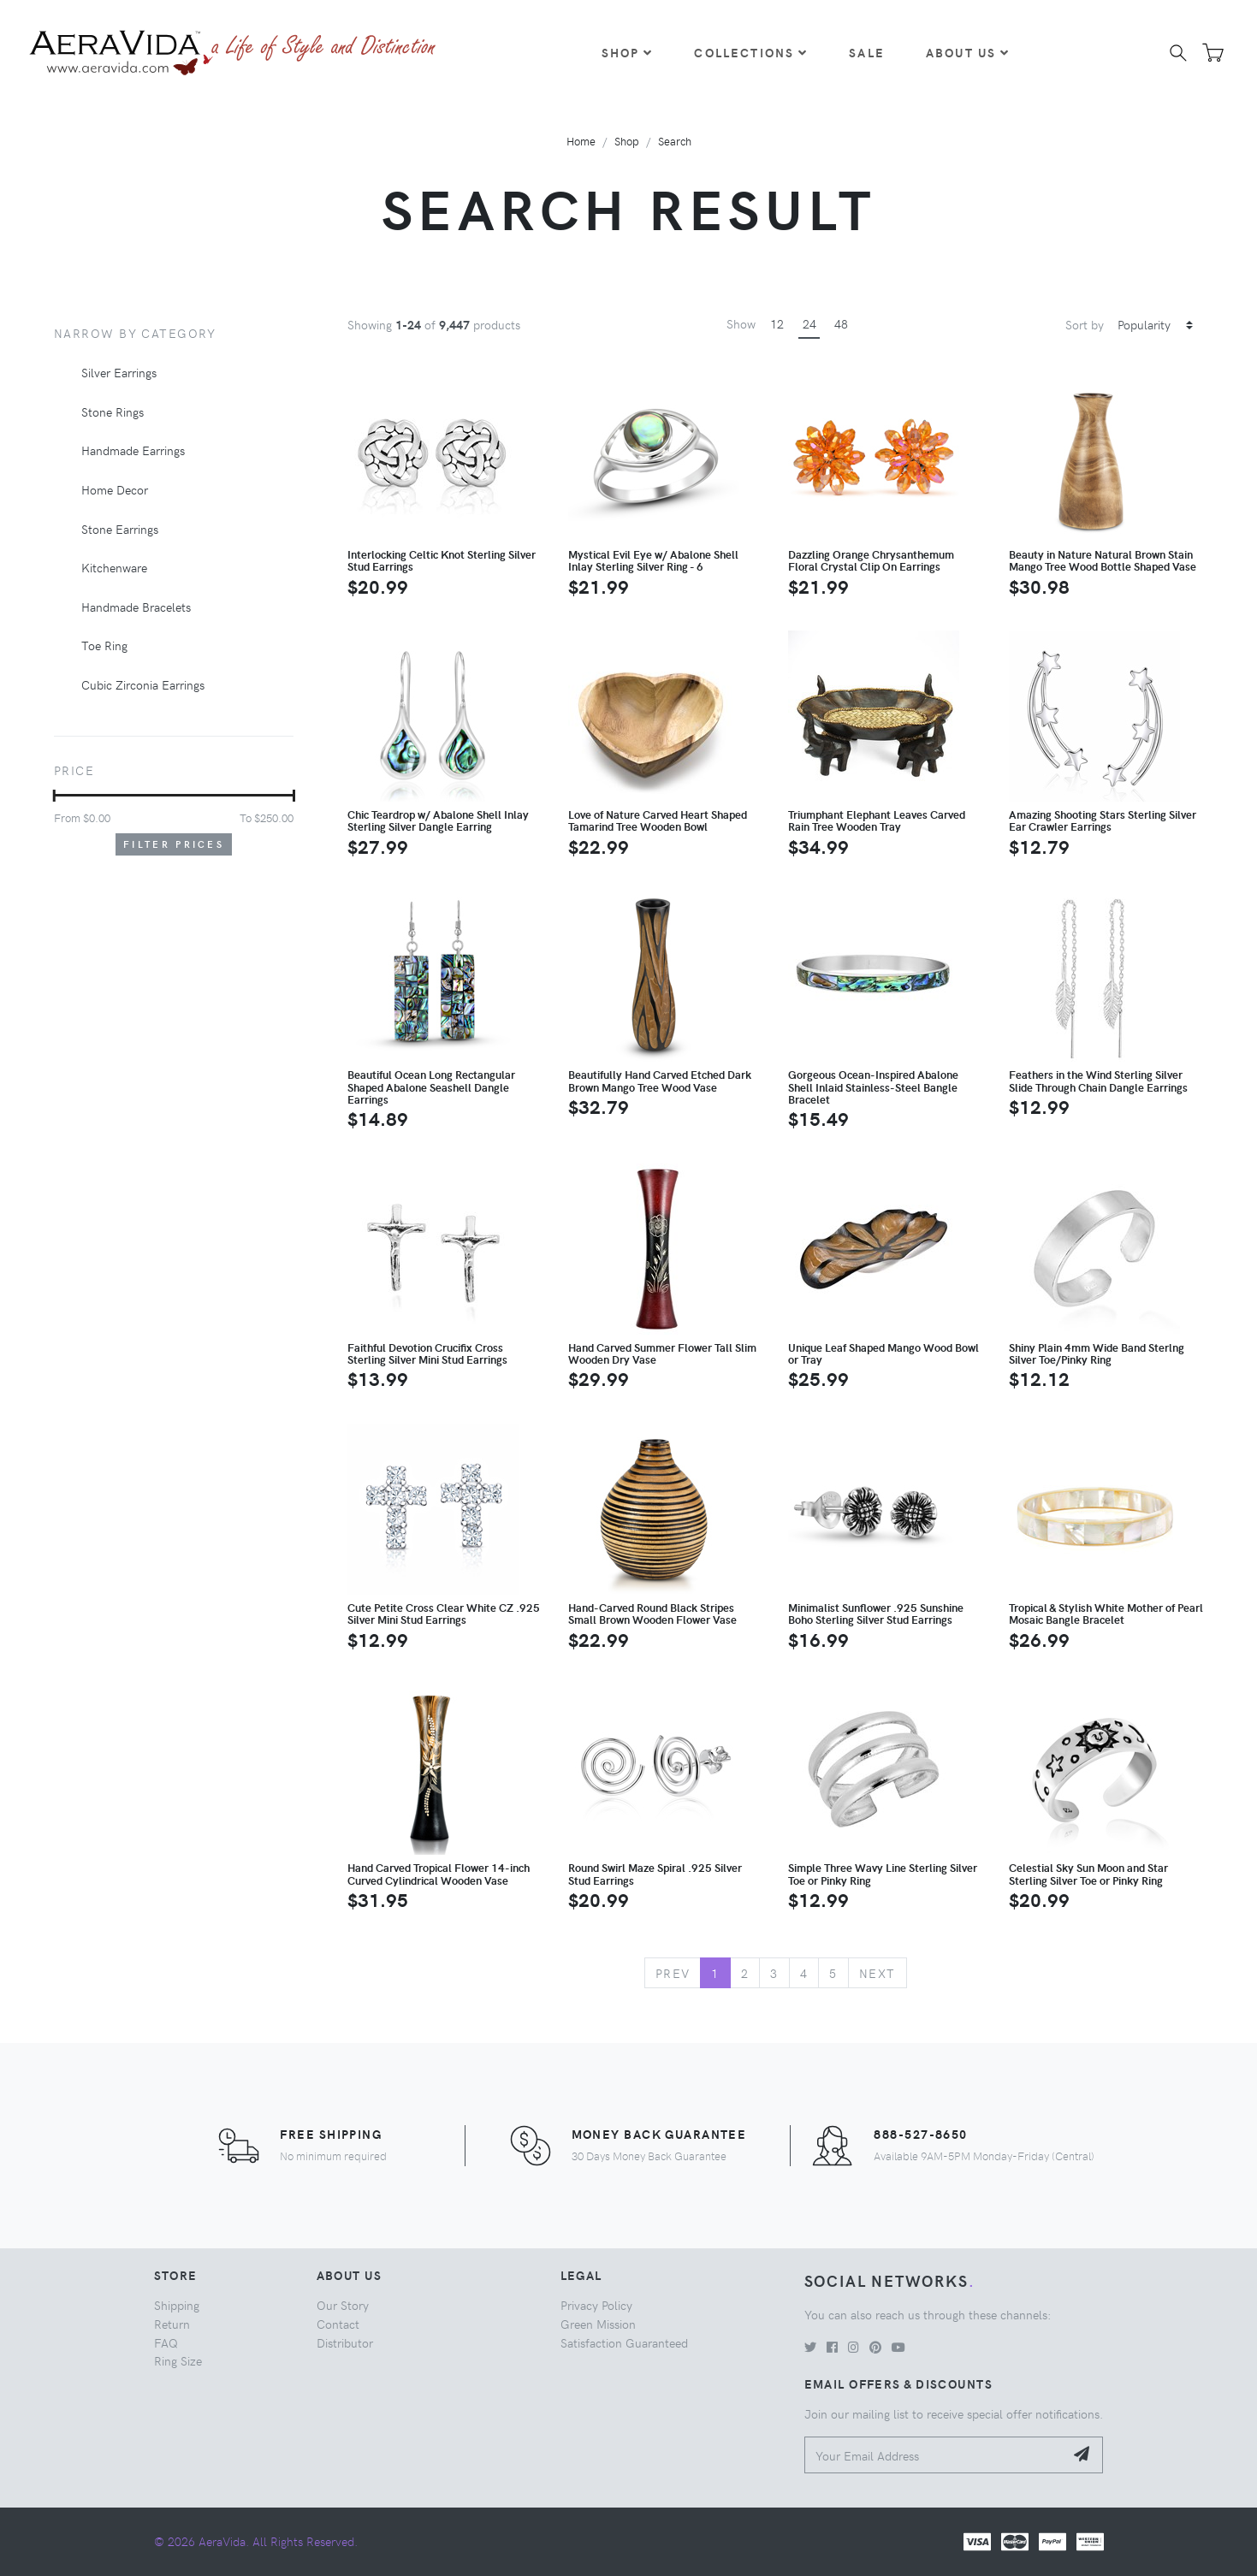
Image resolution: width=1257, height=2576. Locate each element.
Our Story (343, 2304)
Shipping (176, 2304)
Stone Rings (112, 411)
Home (581, 140)
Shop (628, 52)
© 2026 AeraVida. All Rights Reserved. (256, 2540)
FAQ (166, 2342)
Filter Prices (173, 844)
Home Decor (114, 489)
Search (674, 140)
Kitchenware (114, 567)
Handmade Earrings (133, 450)
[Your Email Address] (934, 2455)
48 (841, 323)
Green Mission (598, 2323)
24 (809, 323)
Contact (338, 2323)
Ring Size (178, 2360)
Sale (867, 52)
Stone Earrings (119, 528)
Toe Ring (104, 645)
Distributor (345, 2342)
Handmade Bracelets (136, 606)
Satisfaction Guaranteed (624, 2342)
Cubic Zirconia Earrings (143, 684)
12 (777, 323)
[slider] (54, 796)
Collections (751, 52)
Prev (673, 1972)
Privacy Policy (596, 2304)
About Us (968, 52)
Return (172, 2323)
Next (877, 1972)
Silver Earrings (119, 372)
